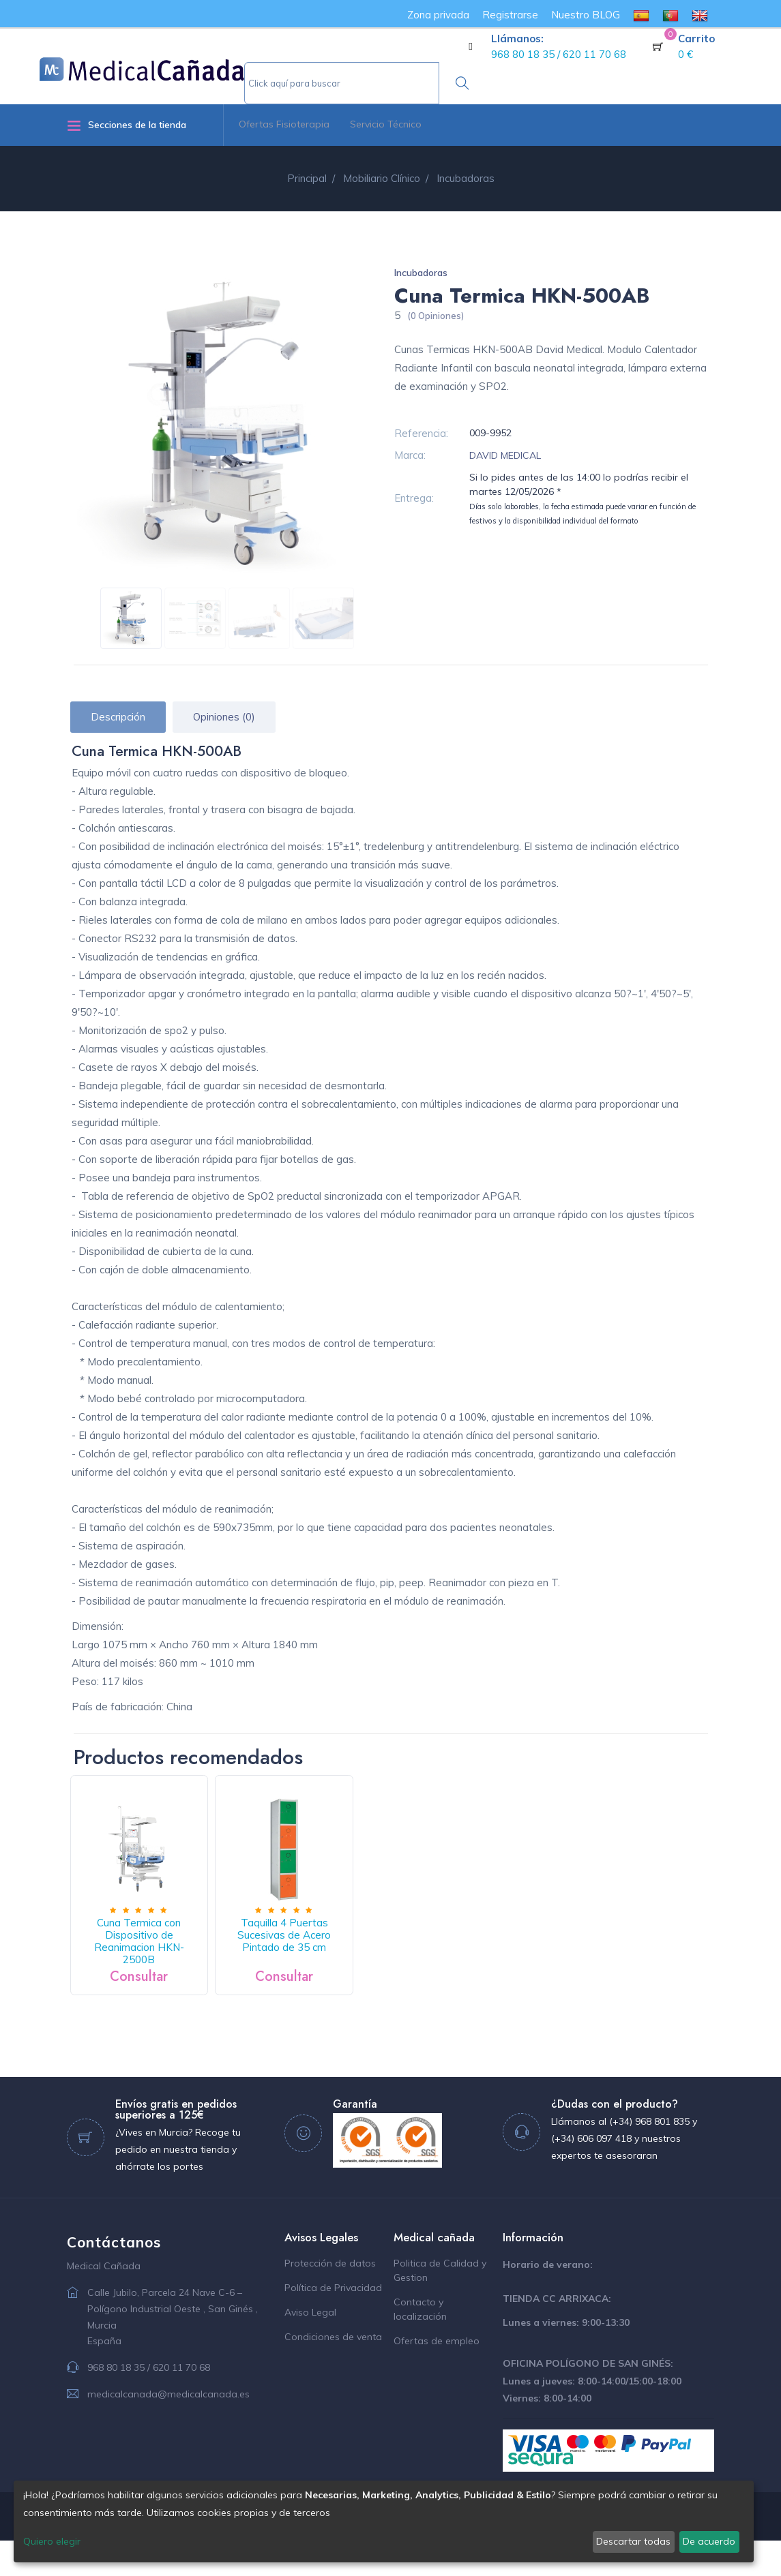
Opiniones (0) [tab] (224, 716)
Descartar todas (633, 2541)
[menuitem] (641, 14)
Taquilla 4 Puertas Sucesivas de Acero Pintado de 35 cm (338, 1965)
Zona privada (438, 14)
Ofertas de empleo (437, 2376)
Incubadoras (420, 273)
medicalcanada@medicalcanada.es (168, 2429)
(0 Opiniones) (435, 315)
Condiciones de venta (333, 2372)
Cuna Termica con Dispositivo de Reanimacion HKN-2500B (157, 1965)
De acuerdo (709, 2541)
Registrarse (510, 14)
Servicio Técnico (386, 124)
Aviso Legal (310, 2348)
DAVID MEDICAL (505, 455)
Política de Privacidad (333, 2323)
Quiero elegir (51, 2541)
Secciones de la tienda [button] (126, 125)
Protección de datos (330, 2298)
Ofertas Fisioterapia (284, 124)
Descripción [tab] (118, 716)
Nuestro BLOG (585, 14)
